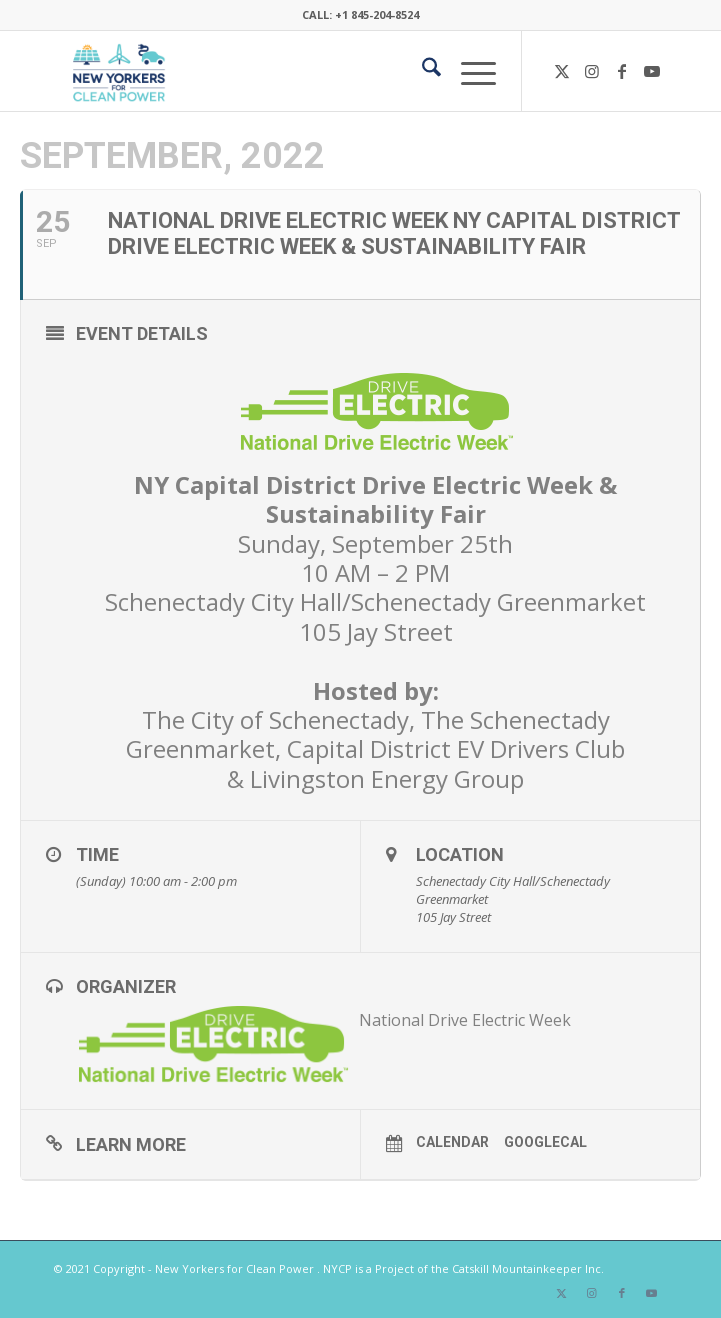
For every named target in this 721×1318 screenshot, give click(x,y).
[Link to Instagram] (592, 71)
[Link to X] (562, 71)
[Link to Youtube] (652, 71)
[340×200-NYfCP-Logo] (299, 71)
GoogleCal (545, 1142)
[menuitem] (421, 71)
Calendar (452, 1142)
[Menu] (468, 71)
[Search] (421, 71)
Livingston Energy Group (387, 778)
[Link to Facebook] (622, 71)
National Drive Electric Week (465, 1020)
